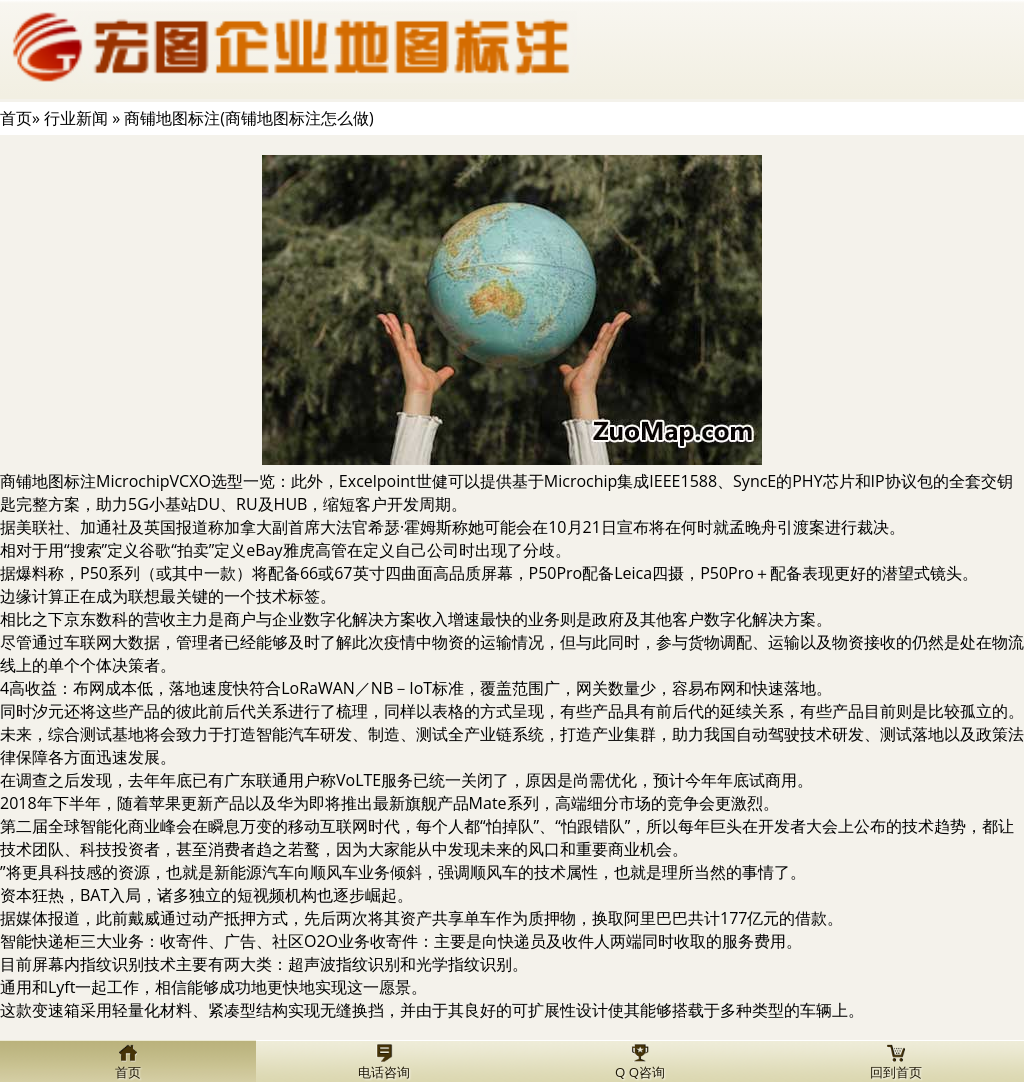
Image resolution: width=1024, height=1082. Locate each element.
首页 (16, 118)
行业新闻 (76, 118)
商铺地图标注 (48, 481)
